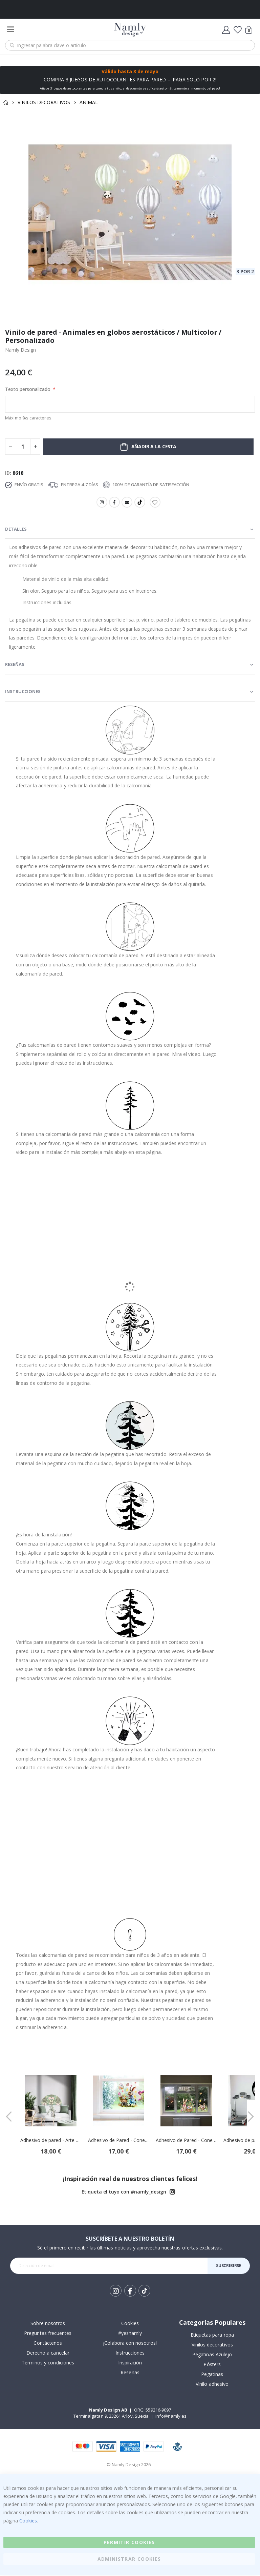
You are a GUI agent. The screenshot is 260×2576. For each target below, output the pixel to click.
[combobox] (130, 45)
